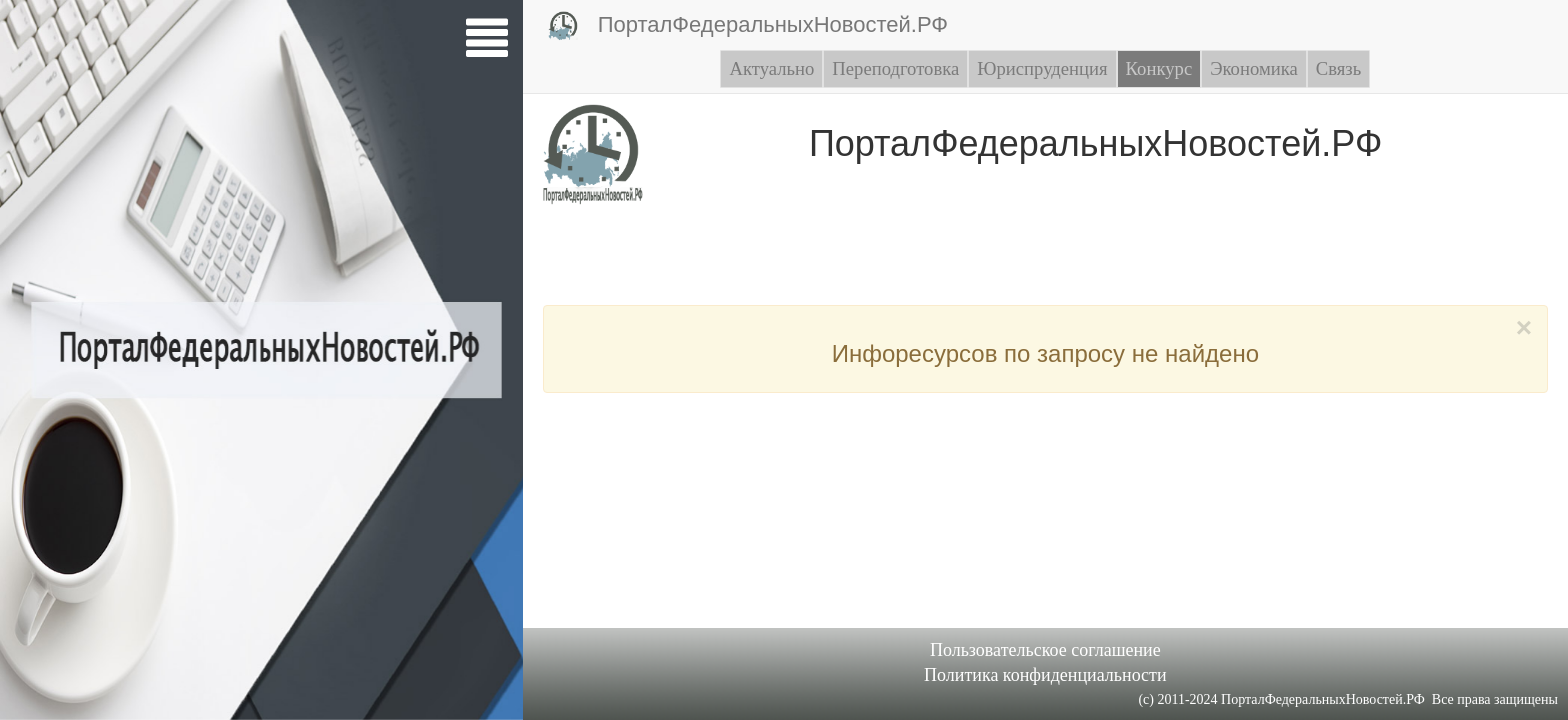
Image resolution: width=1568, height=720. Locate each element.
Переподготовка (895, 68)
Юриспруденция (1042, 68)
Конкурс (1159, 68)
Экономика (1254, 68)
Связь (1338, 68)
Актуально (771, 68)
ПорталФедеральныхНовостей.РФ (748, 26)
